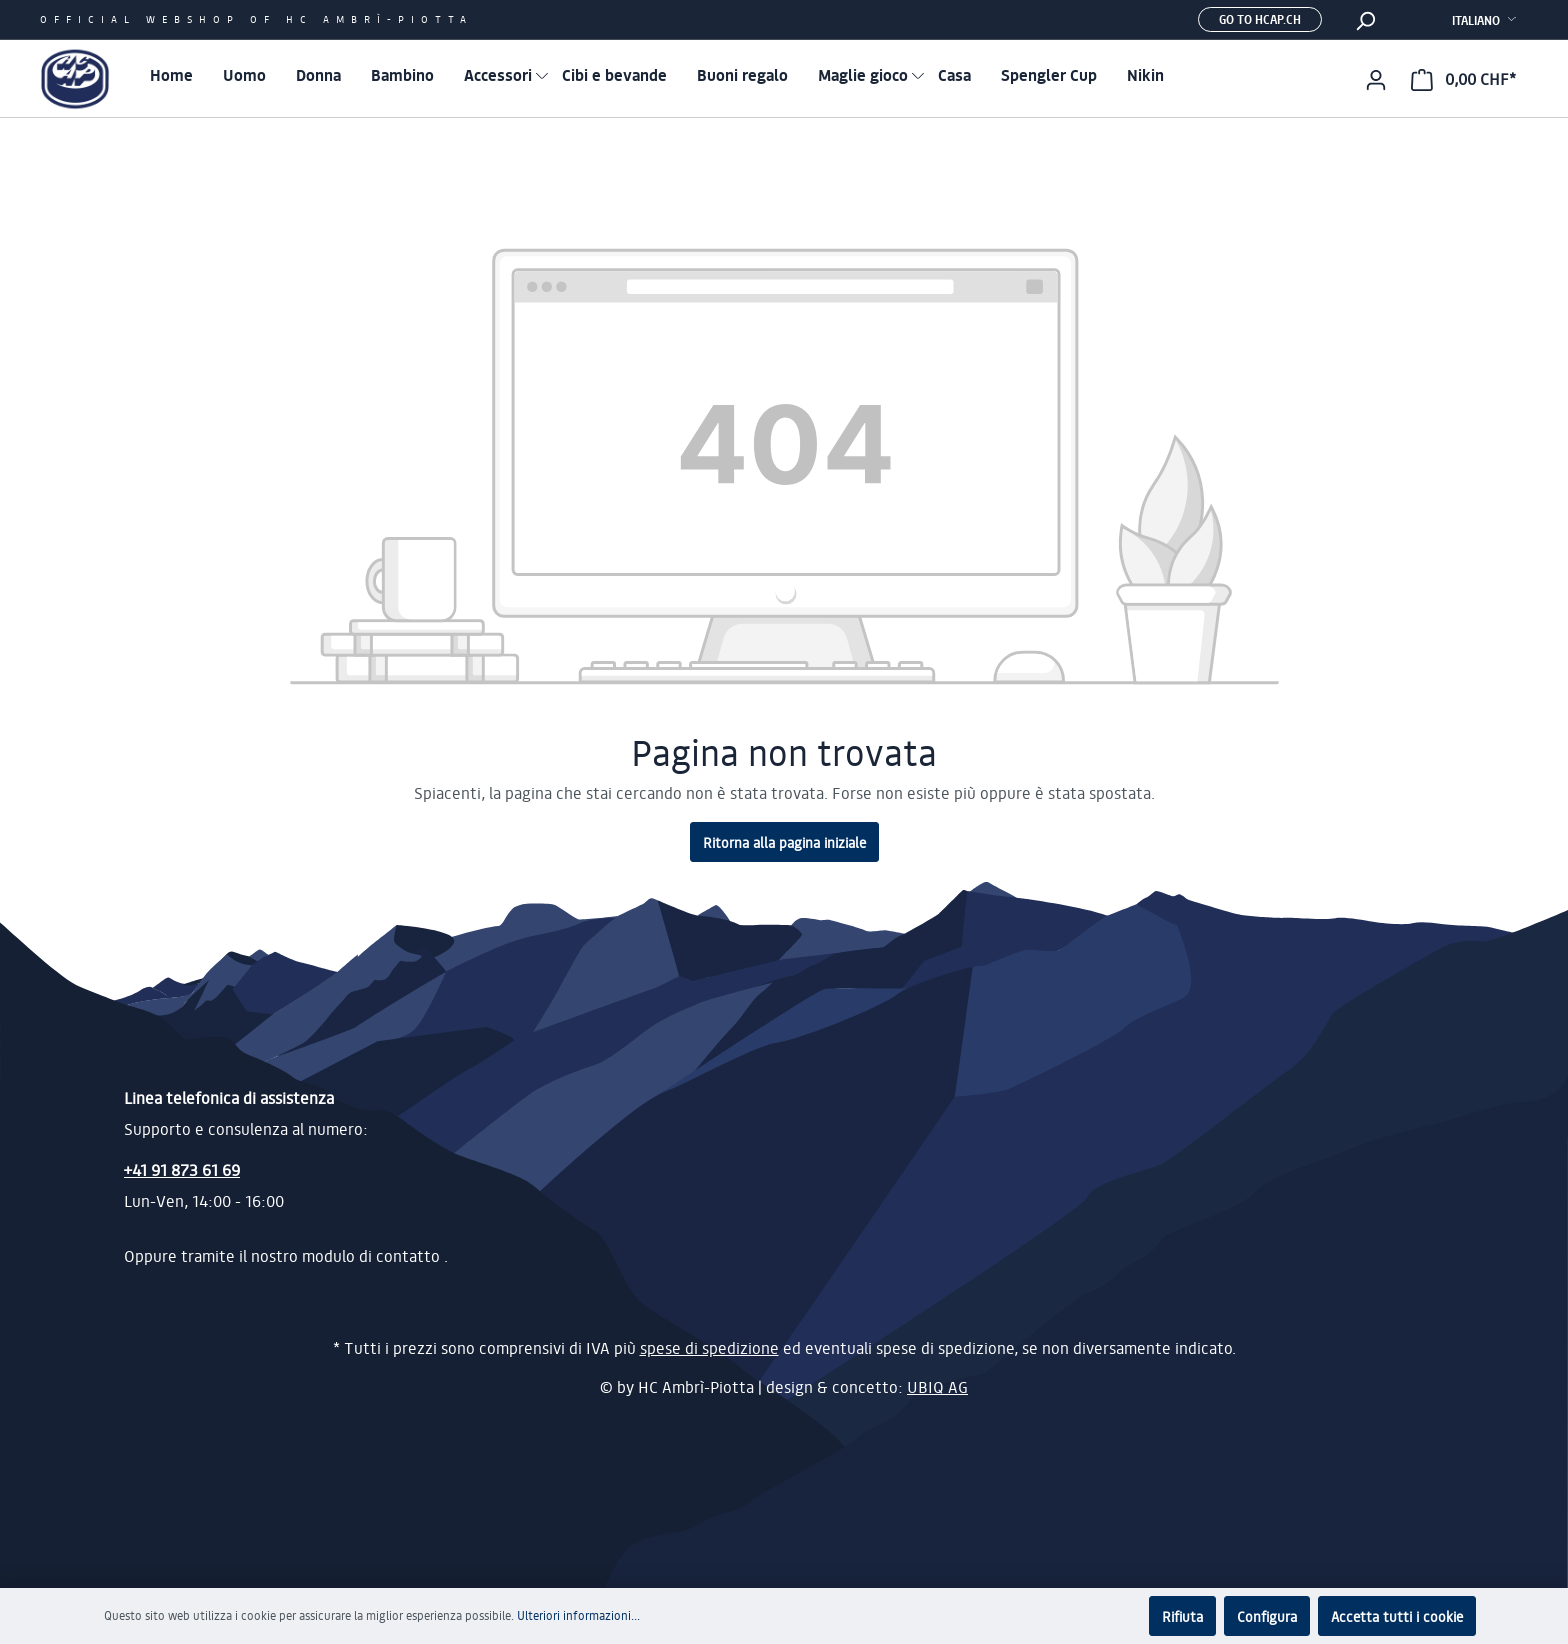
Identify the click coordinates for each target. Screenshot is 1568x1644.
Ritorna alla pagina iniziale (784, 842)
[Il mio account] (1376, 79)
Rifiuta (1182, 1616)
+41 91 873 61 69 (182, 1169)
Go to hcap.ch (1260, 19)
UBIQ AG (937, 1387)
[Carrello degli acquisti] (1463, 79)
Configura (1267, 1616)
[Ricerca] (1365, 20)
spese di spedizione (709, 1348)
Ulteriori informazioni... (578, 1615)
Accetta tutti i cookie (1397, 1616)
